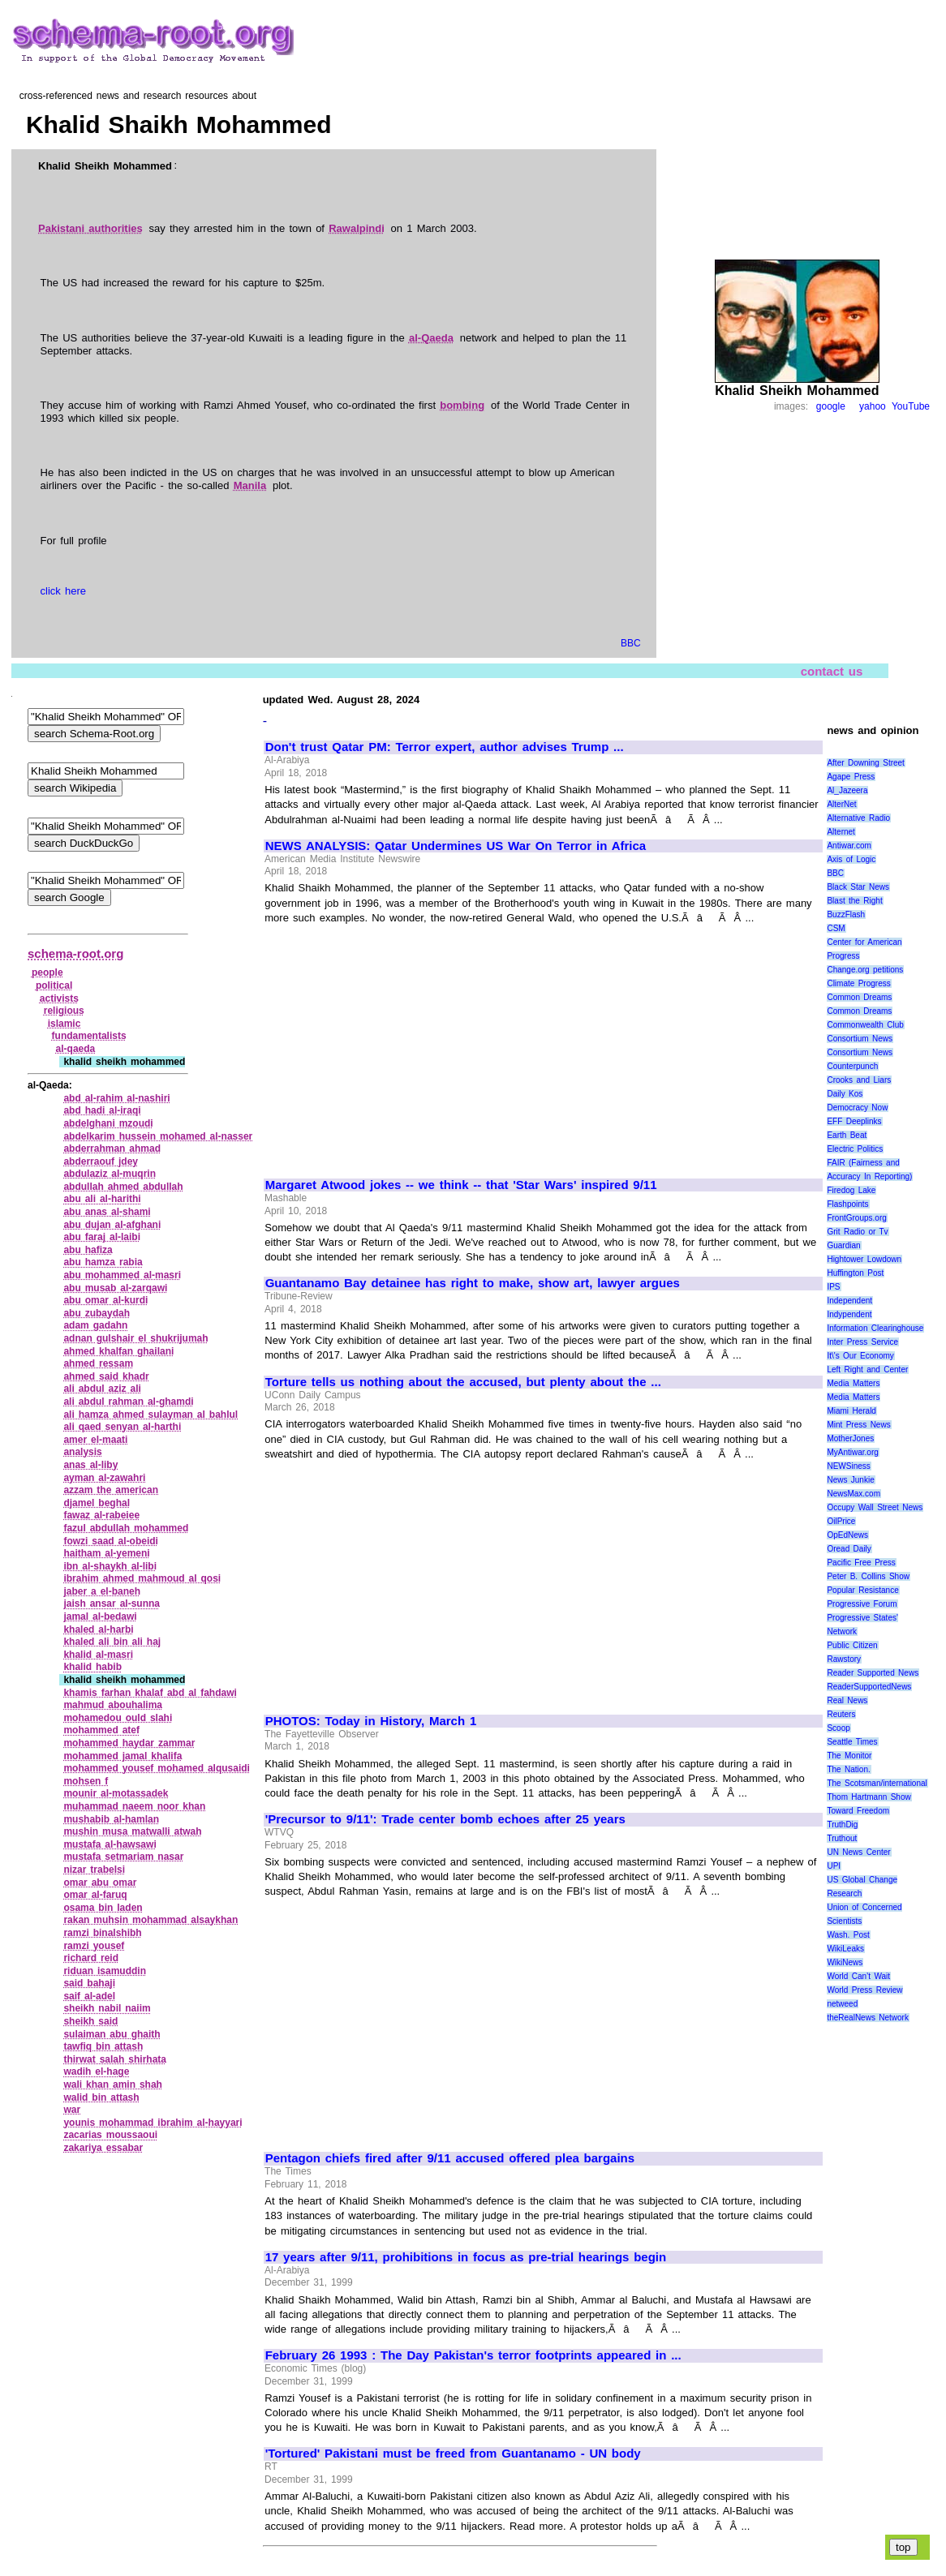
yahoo (872, 406)
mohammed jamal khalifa (122, 1756)
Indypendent (849, 1314)
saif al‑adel (89, 1996)
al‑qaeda (76, 1048)
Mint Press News (858, 1424)
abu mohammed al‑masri (122, 1275)
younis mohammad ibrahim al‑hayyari (152, 2122)
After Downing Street (865, 762)
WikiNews (844, 1962)
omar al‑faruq (95, 1894)
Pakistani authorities (90, 228)
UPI (834, 1865)
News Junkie (850, 1479)
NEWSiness (848, 1466)
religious (64, 1010)
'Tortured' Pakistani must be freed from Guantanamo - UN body (453, 2453)
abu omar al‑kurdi (105, 1300)
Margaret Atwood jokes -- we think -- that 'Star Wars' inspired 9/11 (461, 1185)
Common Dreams (859, 997)
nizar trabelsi (94, 1869)
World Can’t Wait (858, 1976)
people (47, 972)
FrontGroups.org (856, 1217)
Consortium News (859, 1038)
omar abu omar (99, 1882)
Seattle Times (852, 1741)
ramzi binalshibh (102, 1932)
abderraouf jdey (100, 1161)
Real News (847, 1700)
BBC (631, 643)
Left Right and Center (867, 1369)
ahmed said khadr (105, 1376)
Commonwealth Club (865, 1024)
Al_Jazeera (847, 790)
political (54, 985)
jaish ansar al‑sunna (111, 1603)
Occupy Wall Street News (874, 1507)
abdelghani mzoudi (108, 1123)
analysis (82, 1452)
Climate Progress (858, 983)
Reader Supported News (872, 1672)
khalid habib (92, 1666)
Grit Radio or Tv (857, 1231)
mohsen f (85, 1781)
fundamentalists (89, 1035)
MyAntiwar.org (852, 1452)
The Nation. (848, 1769)
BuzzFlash (846, 914)
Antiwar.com (849, 845)
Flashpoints (847, 1204)
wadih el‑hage (96, 2071)
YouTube (911, 406)
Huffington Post (855, 1273)
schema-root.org (75, 953)
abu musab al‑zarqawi (115, 1288)
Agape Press (851, 776)
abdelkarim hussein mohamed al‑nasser (157, 1136)
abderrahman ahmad (112, 1148)
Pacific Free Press (861, 1562)
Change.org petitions (865, 969)
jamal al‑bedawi (99, 1616)
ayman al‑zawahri (104, 1477)
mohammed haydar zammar (129, 1743)
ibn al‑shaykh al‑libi (110, 1566)
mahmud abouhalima (112, 1705)
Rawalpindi (357, 228)
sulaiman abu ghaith (111, 2034)
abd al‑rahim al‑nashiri (116, 1098)
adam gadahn (95, 1325)
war (71, 2109)
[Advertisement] (401, 1043)
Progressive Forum (862, 1603)
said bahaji (89, 1983)
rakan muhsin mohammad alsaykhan (150, 1920)
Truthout (842, 1838)
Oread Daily (849, 1548)
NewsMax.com (853, 1493)
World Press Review (864, 1990)
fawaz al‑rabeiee (101, 1515)
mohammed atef (101, 1730)
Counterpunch (852, 1066)
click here (64, 591)
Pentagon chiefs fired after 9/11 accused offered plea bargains (449, 2158)
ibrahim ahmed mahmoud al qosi (142, 1578)
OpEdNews (847, 1535)
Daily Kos (844, 1093)
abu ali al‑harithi (101, 1198)
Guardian (843, 1245)
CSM (836, 928)
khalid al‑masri (98, 1654)
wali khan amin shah (112, 2084)
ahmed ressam (98, 1363)
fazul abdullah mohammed (125, 1528)
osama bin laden (102, 1907)
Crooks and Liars (859, 1079)
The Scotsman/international (877, 1783)
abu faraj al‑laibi (101, 1237)
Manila (250, 485)
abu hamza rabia (102, 1262)
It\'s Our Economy (860, 1355)
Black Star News (858, 886)
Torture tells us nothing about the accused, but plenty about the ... (463, 1382)
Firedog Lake (851, 1190)
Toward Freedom (858, 1810)
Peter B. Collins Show (868, 1576)
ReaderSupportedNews (869, 1686)
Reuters (841, 1714)
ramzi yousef (93, 1945)
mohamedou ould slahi (117, 1718)
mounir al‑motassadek (115, 1793)
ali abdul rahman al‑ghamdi (128, 1401)
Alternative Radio (858, 818)
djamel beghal (96, 1503)
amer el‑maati (95, 1439)
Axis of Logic (851, 859)
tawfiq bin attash (103, 2046)
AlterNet (841, 804)
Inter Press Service (862, 1341)
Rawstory (844, 1659)
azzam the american (110, 1490)
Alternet (840, 831)
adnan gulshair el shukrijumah (135, 1338)
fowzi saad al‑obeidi (110, 1541)
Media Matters (853, 1383)
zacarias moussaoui (110, 2134)
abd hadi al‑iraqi (101, 1110)
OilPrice (841, 1521)
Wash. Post (848, 1934)
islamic (64, 1023)
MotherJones (850, 1438)
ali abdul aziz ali (102, 1388)
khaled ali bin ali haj (112, 1641)
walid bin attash (101, 2097)
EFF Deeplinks (854, 1121)
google (830, 406)
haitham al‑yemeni (106, 1553)
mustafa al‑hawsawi (109, 1844)
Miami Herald (851, 1410)
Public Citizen (852, 1645)
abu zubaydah (96, 1313)
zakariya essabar (103, 2147)
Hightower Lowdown (864, 1259)
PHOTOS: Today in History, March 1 (371, 1721)
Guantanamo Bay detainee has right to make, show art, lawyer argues (472, 1283)
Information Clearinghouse (875, 1328)
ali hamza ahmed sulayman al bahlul (150, 1414)
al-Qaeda (431, 338)
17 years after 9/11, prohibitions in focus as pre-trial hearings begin (465, 2257)
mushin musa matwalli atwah (132, 1831)
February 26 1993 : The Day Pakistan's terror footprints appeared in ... (473, 2355)
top (903, 2547)
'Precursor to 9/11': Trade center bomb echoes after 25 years (445, 1819)
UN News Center (858, 1852)
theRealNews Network (868, 2017)
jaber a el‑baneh (101, 1591)
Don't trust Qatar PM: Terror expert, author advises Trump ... (444, 747)
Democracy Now (857, 1107)
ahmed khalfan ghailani (118, 1351)
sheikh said (90, 2021)
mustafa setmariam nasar (123, 1856)
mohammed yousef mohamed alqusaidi (156, 1768)
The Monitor (849, 1755)
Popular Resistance (862, 1590)
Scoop (838, 1728)
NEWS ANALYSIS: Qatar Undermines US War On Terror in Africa (456, 845)
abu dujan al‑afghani (112, 1224)
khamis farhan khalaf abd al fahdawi (149, 1692)
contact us (832, 671)
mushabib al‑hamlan (111, 1819)
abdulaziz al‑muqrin (109, 1173)
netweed (842, 2003)
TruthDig (842, 1824)
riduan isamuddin (104, 1971)
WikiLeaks (845, 1948)
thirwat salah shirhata (114, 2059)
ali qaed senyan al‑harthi (122, 1426)
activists (59, 998)
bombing (462, 405)
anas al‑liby (90, 1464)
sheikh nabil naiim (106, 2008)
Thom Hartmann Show (868, 1796)
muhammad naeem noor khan (134, 1806)
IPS (833, 1286)
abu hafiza (87, 1250)
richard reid (90, 1958)
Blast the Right (854, 900)
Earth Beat (846, 1135)
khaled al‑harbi (98, 1629)
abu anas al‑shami (106, 1211)
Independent (849, 1300)
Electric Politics (855, 1148)
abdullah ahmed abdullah (123, 1186)
